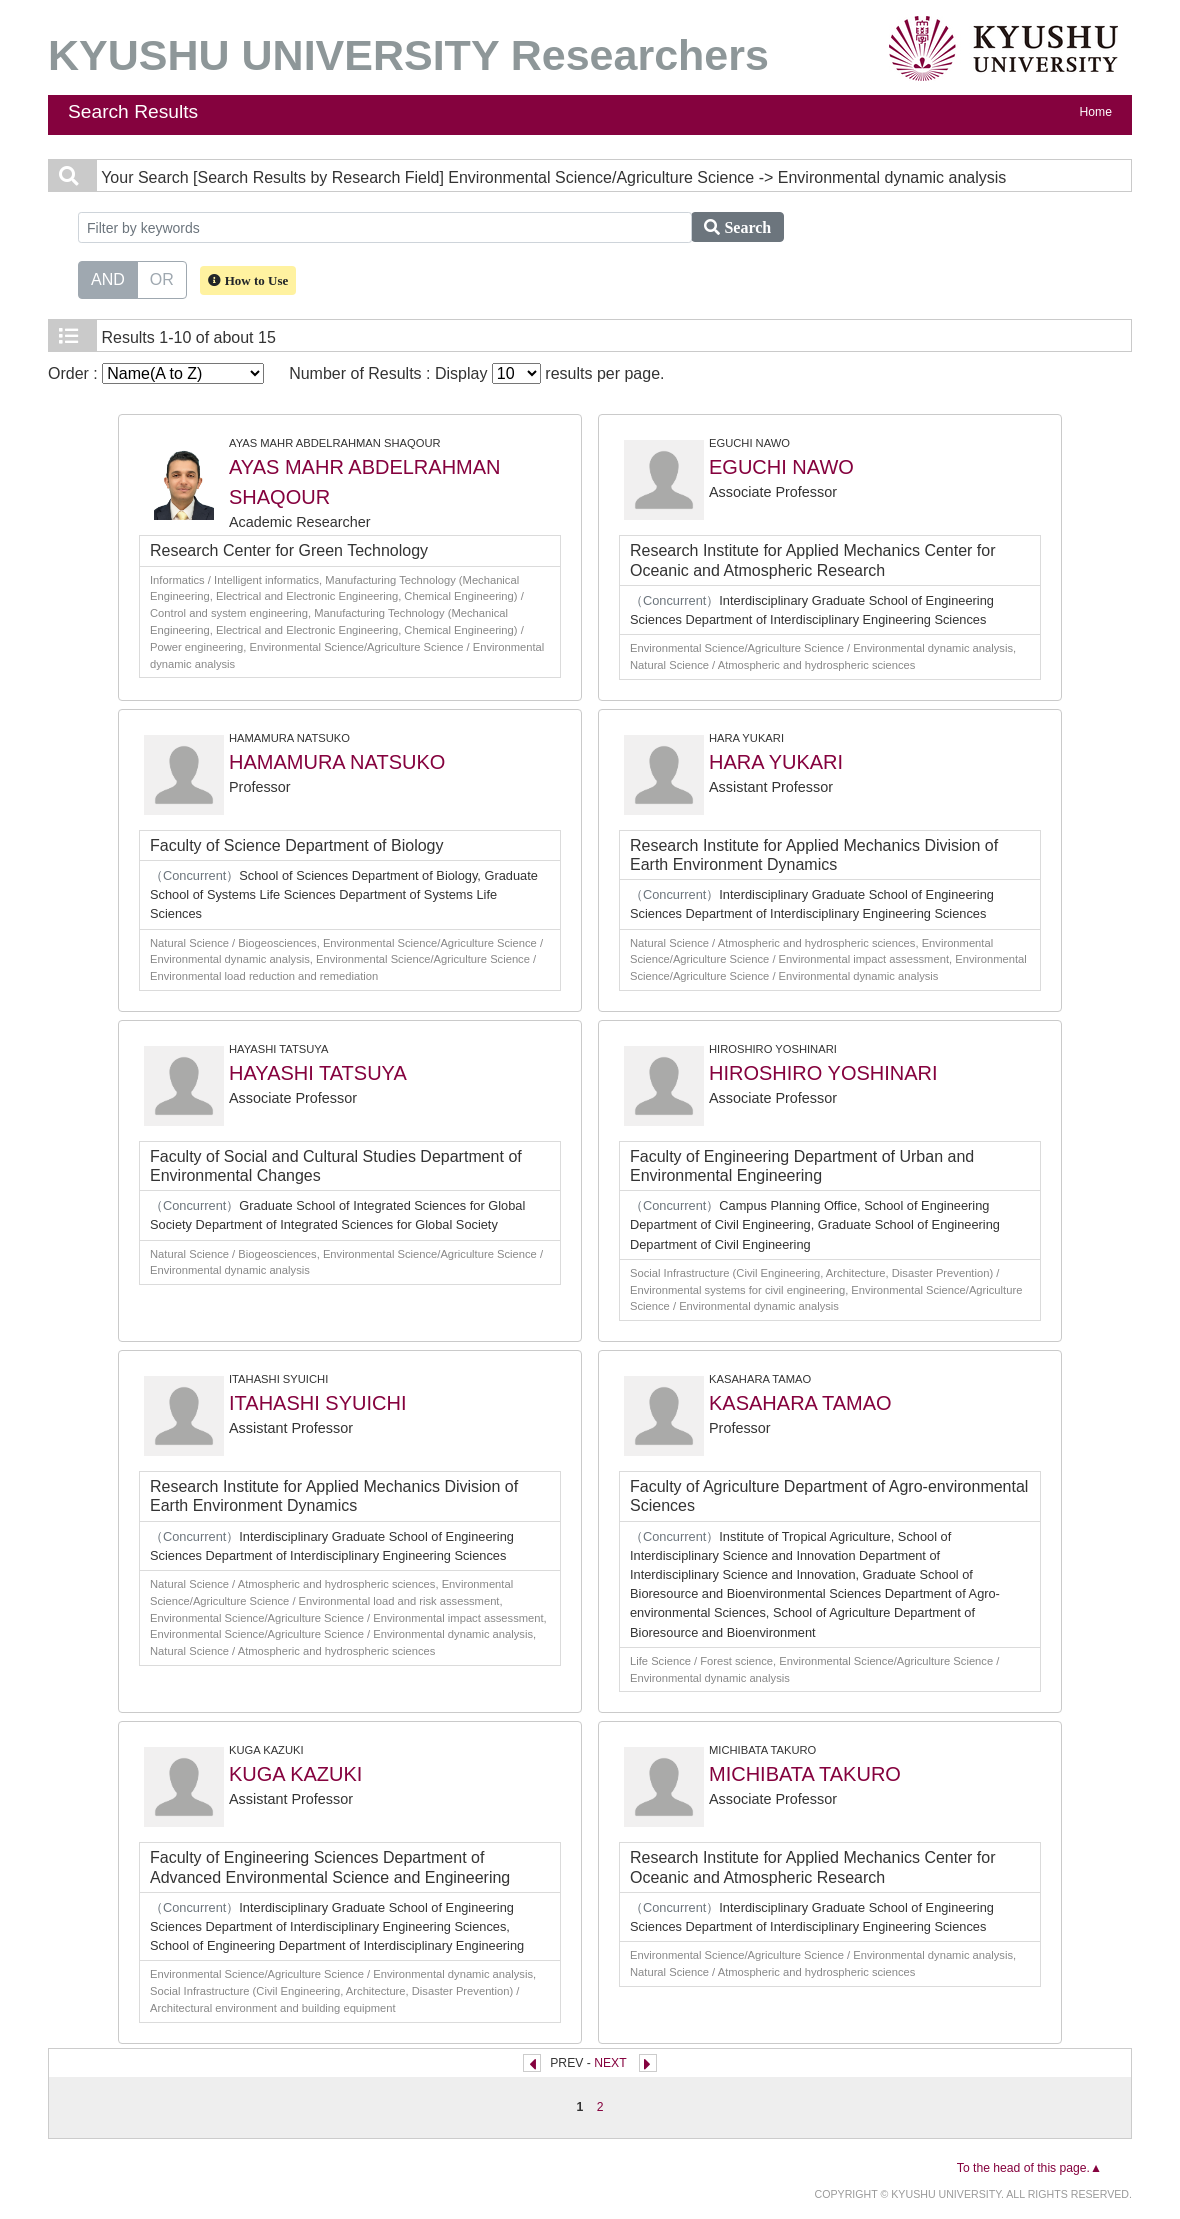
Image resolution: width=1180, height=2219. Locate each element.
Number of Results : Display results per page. (476, 373)
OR (162, 278)
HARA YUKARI (776, 762)
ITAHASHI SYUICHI (317, 1403)
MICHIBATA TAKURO (805, 1774)
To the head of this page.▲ (1029, 2168)
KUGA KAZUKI (295, 1774)
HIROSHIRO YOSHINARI (823, 1073)
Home (1096, 112)
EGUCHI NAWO (781, 467)
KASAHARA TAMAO (800, 1403)
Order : (156, 373)
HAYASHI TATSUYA (318, 1073)
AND (108, 278)
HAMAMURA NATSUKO (337, 762)
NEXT (610, 2063)
